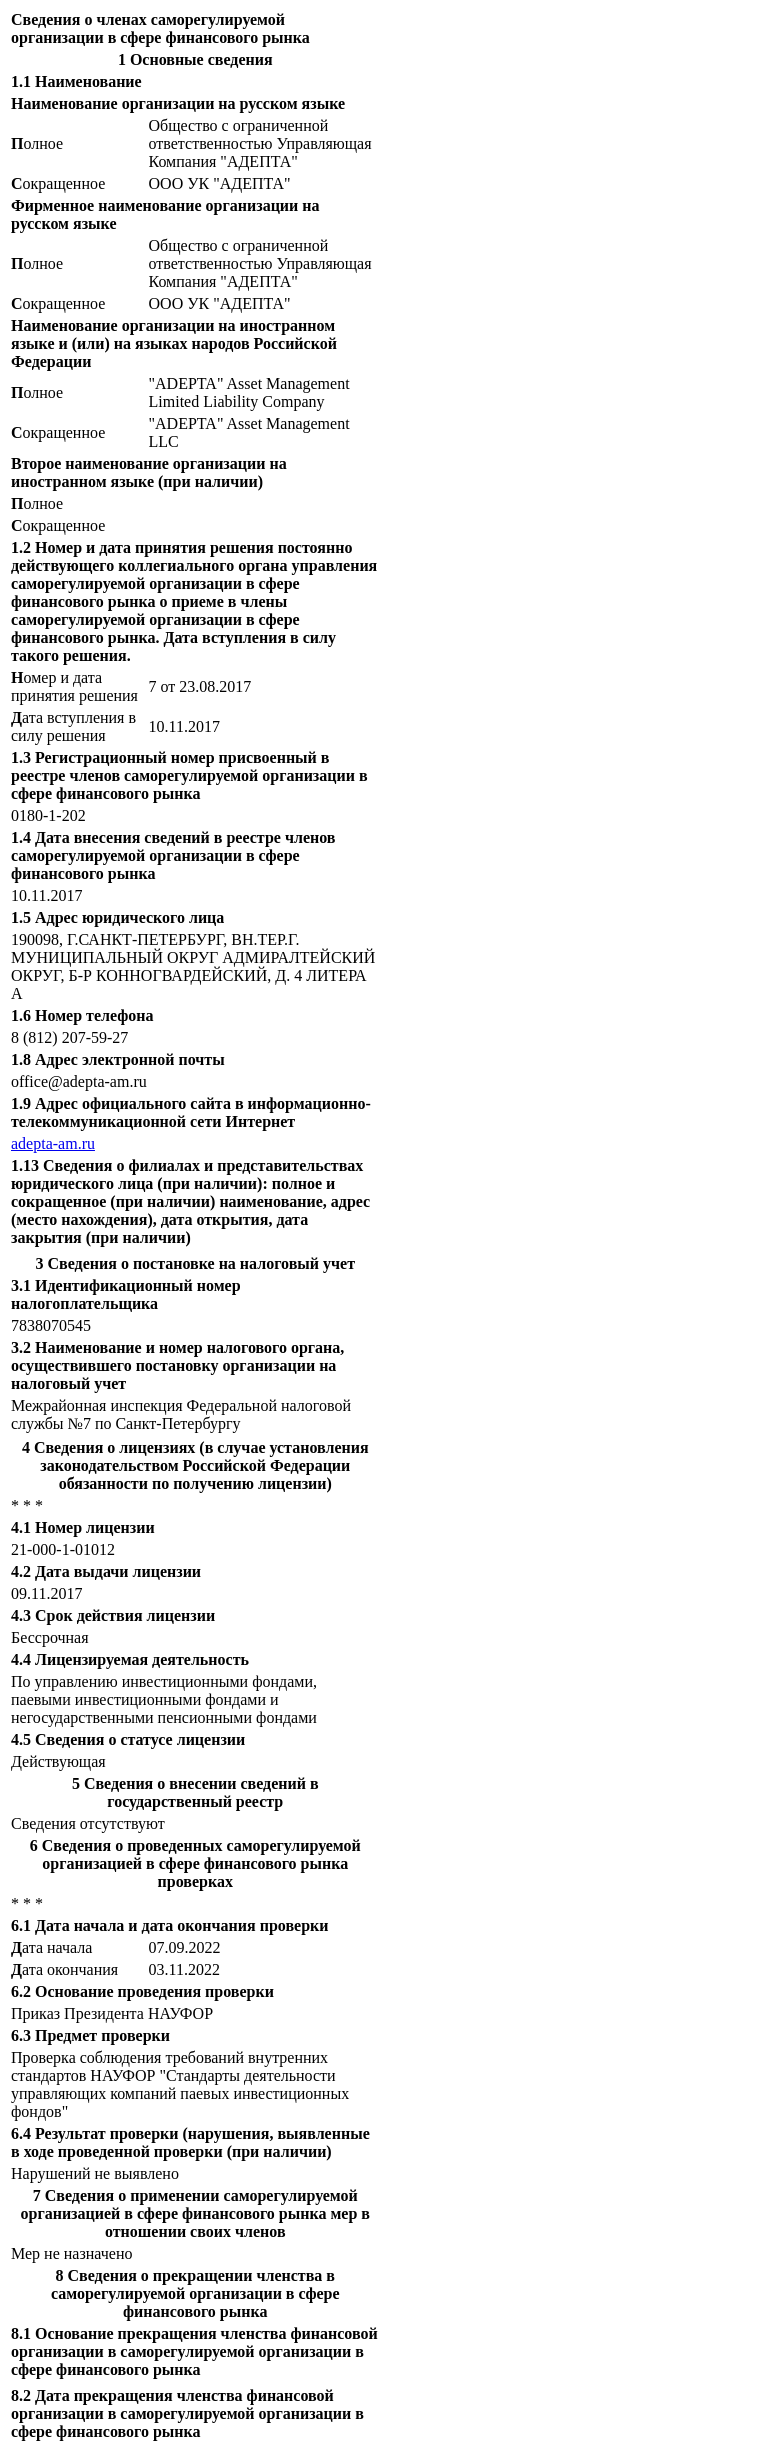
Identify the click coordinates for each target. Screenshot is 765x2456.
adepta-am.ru (53, 1143)
